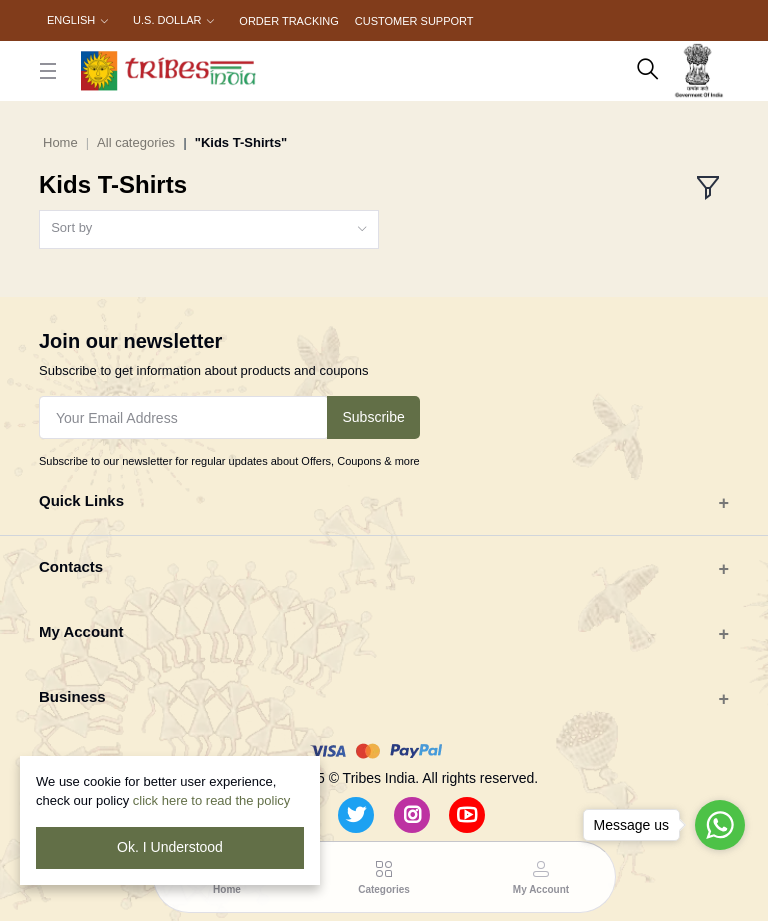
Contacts (71, 566)
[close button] (48, 70)
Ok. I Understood (170, 847)
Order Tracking (288, 21)
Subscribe (373, 417)
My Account (81, 631)
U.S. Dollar (167, 20)
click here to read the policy (212, 800)
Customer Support (414, 21)
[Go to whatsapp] (720, 825)
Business (72, 696)
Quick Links (81, 500)
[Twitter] (356, 815)
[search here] (648, 70)
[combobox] (209, 229)
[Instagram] (412, 815)
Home (60, 142)
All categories (136, 142)
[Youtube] (467, 815)
